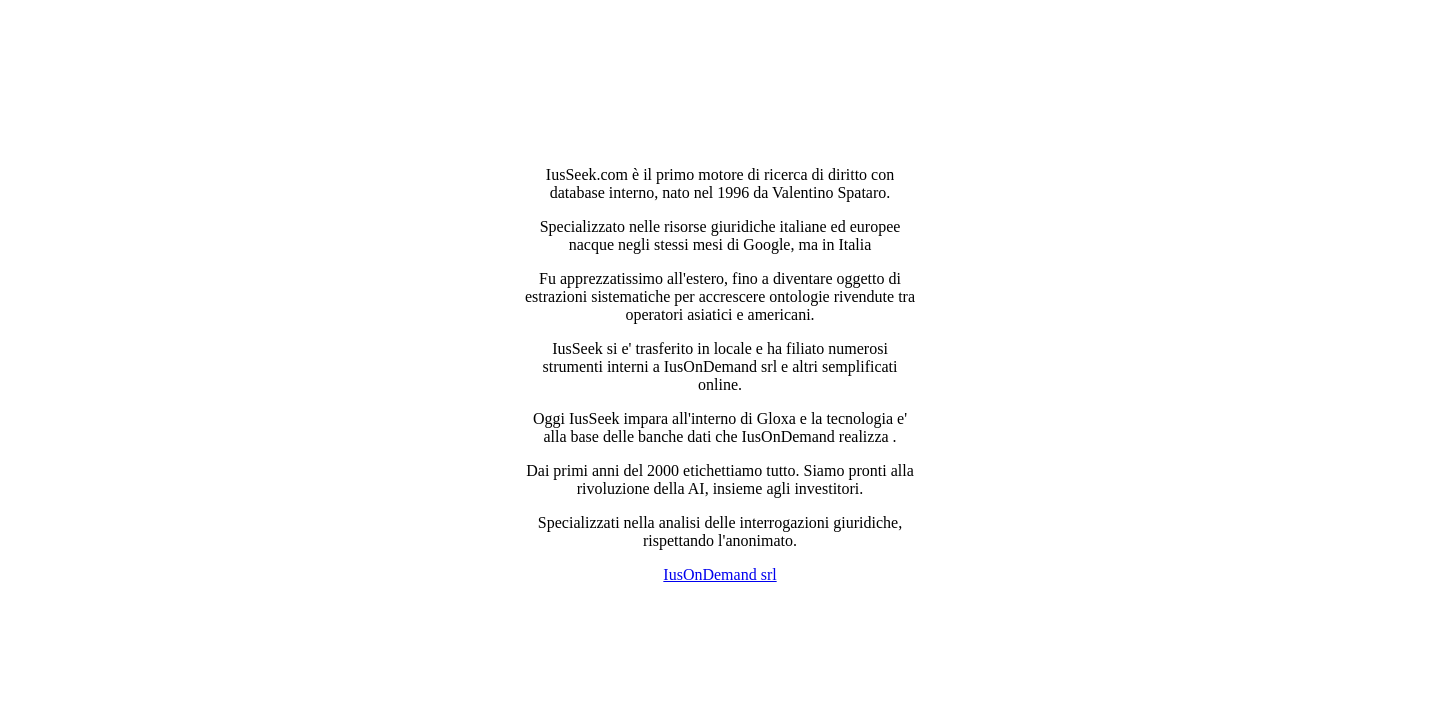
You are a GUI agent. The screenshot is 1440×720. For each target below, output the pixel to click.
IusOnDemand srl (719, 574)
